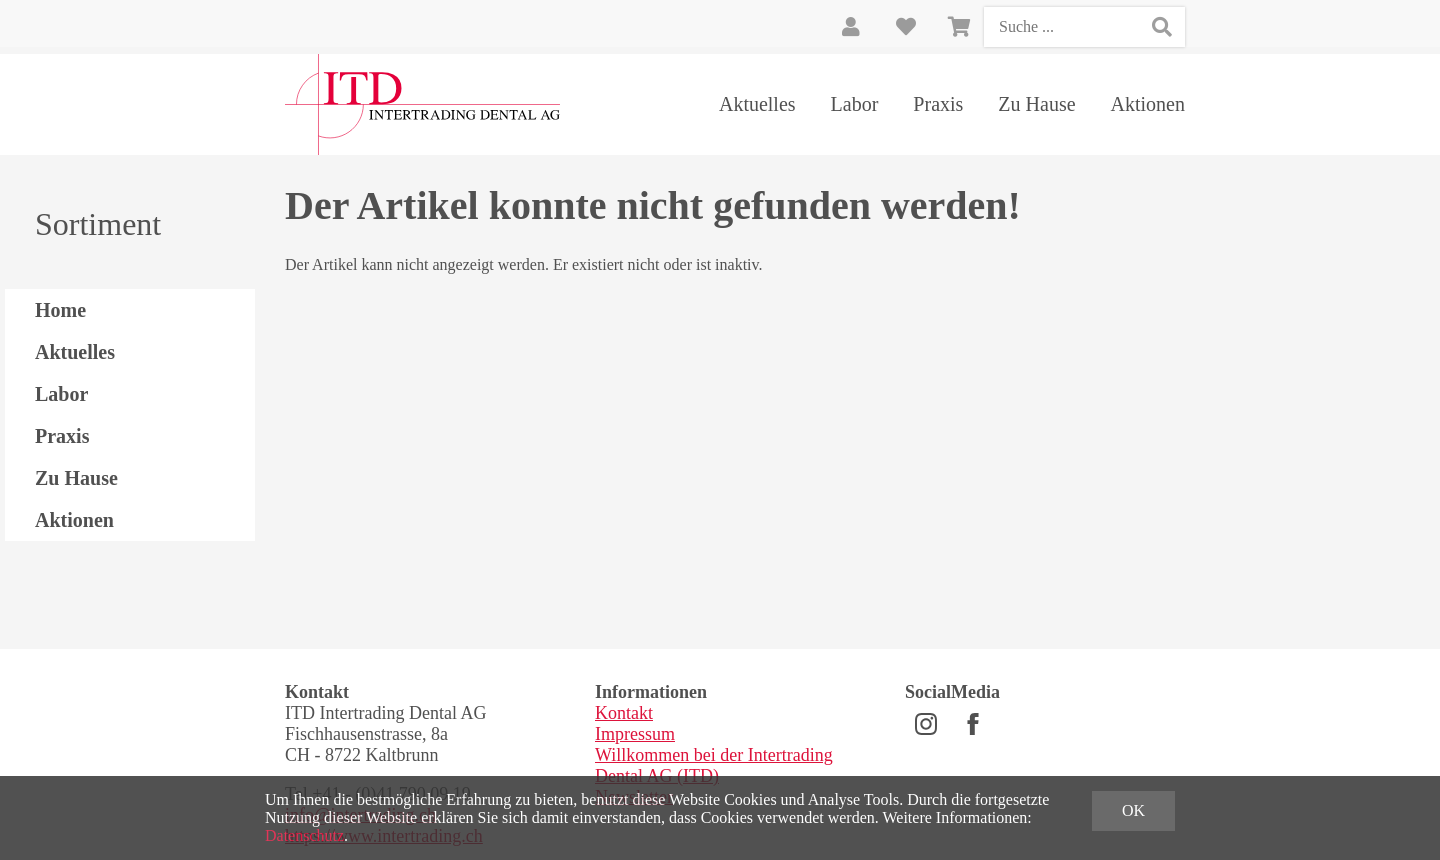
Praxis (938, 104)
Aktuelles (757, 104)
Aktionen (1148, 104)
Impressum (635, 734)
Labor (855, 104)
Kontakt (624, 713)
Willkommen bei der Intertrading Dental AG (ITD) (714, 765)
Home (60, 310)
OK (1133, 810)
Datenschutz (304, 835)
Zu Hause (1036, 104)
